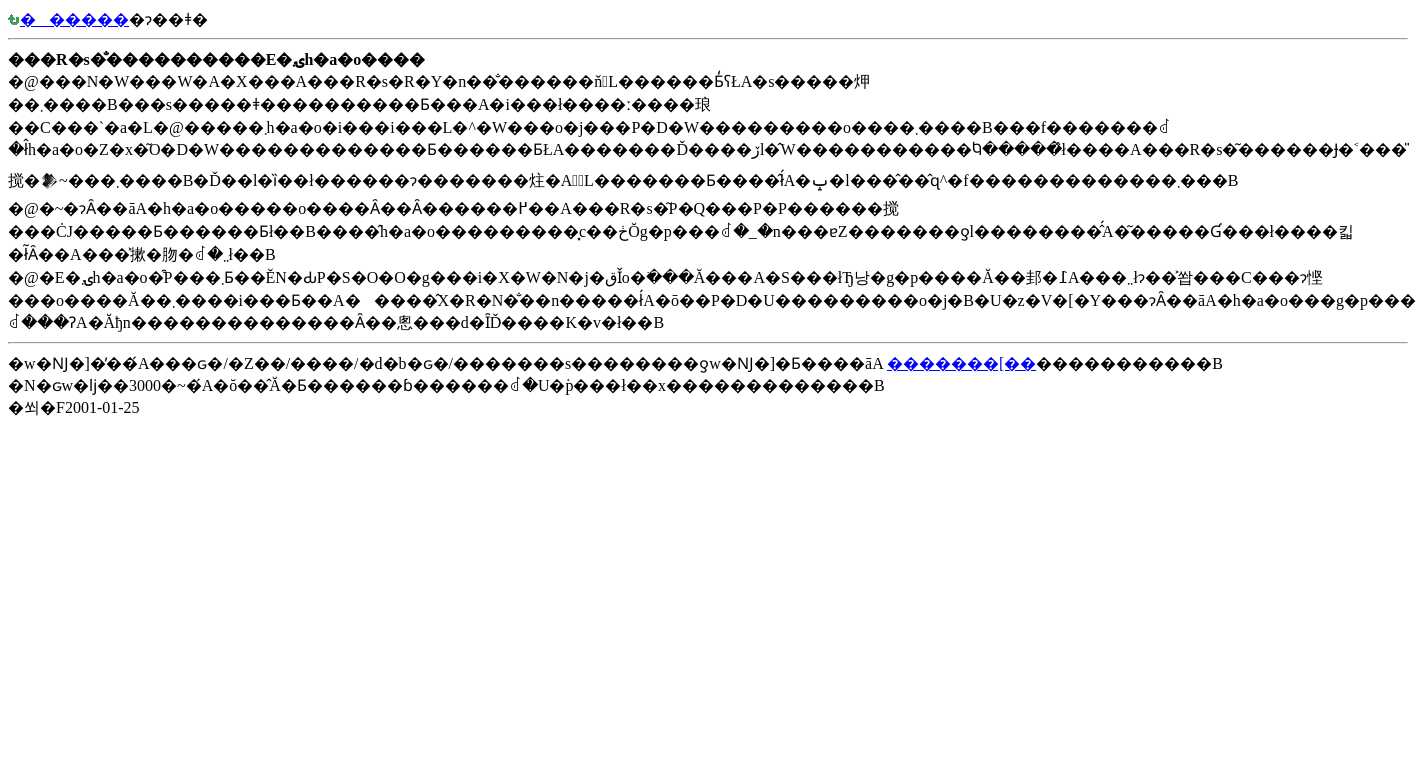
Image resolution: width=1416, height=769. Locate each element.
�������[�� (961, 363)
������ (68, 19)
